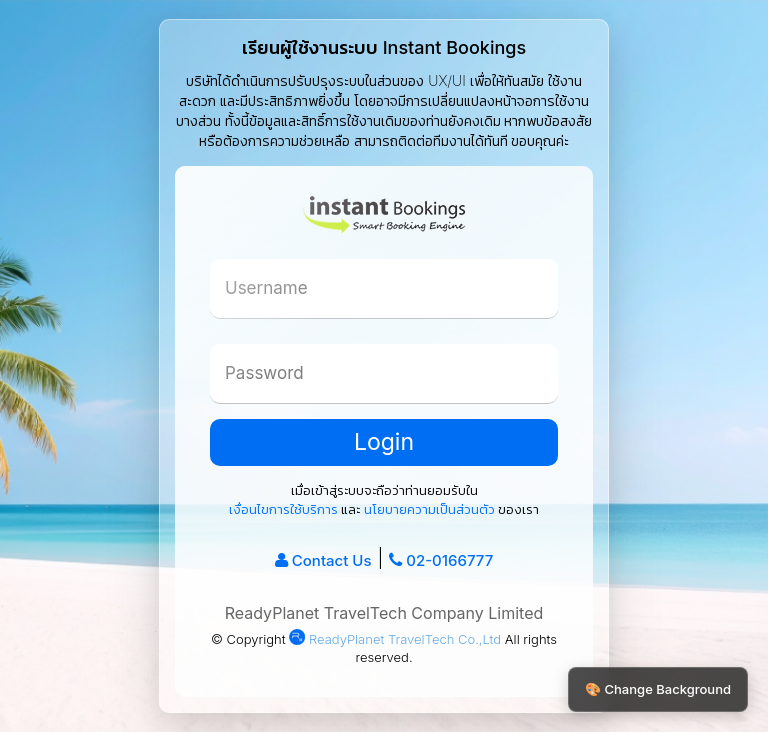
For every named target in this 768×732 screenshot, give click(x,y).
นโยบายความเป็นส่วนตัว (429, 509)
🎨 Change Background (658, 689)
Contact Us (332, 560)
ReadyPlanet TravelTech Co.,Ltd (395, 639)
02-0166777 (449, 560)
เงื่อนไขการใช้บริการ (283, 509)
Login (384, 442)
